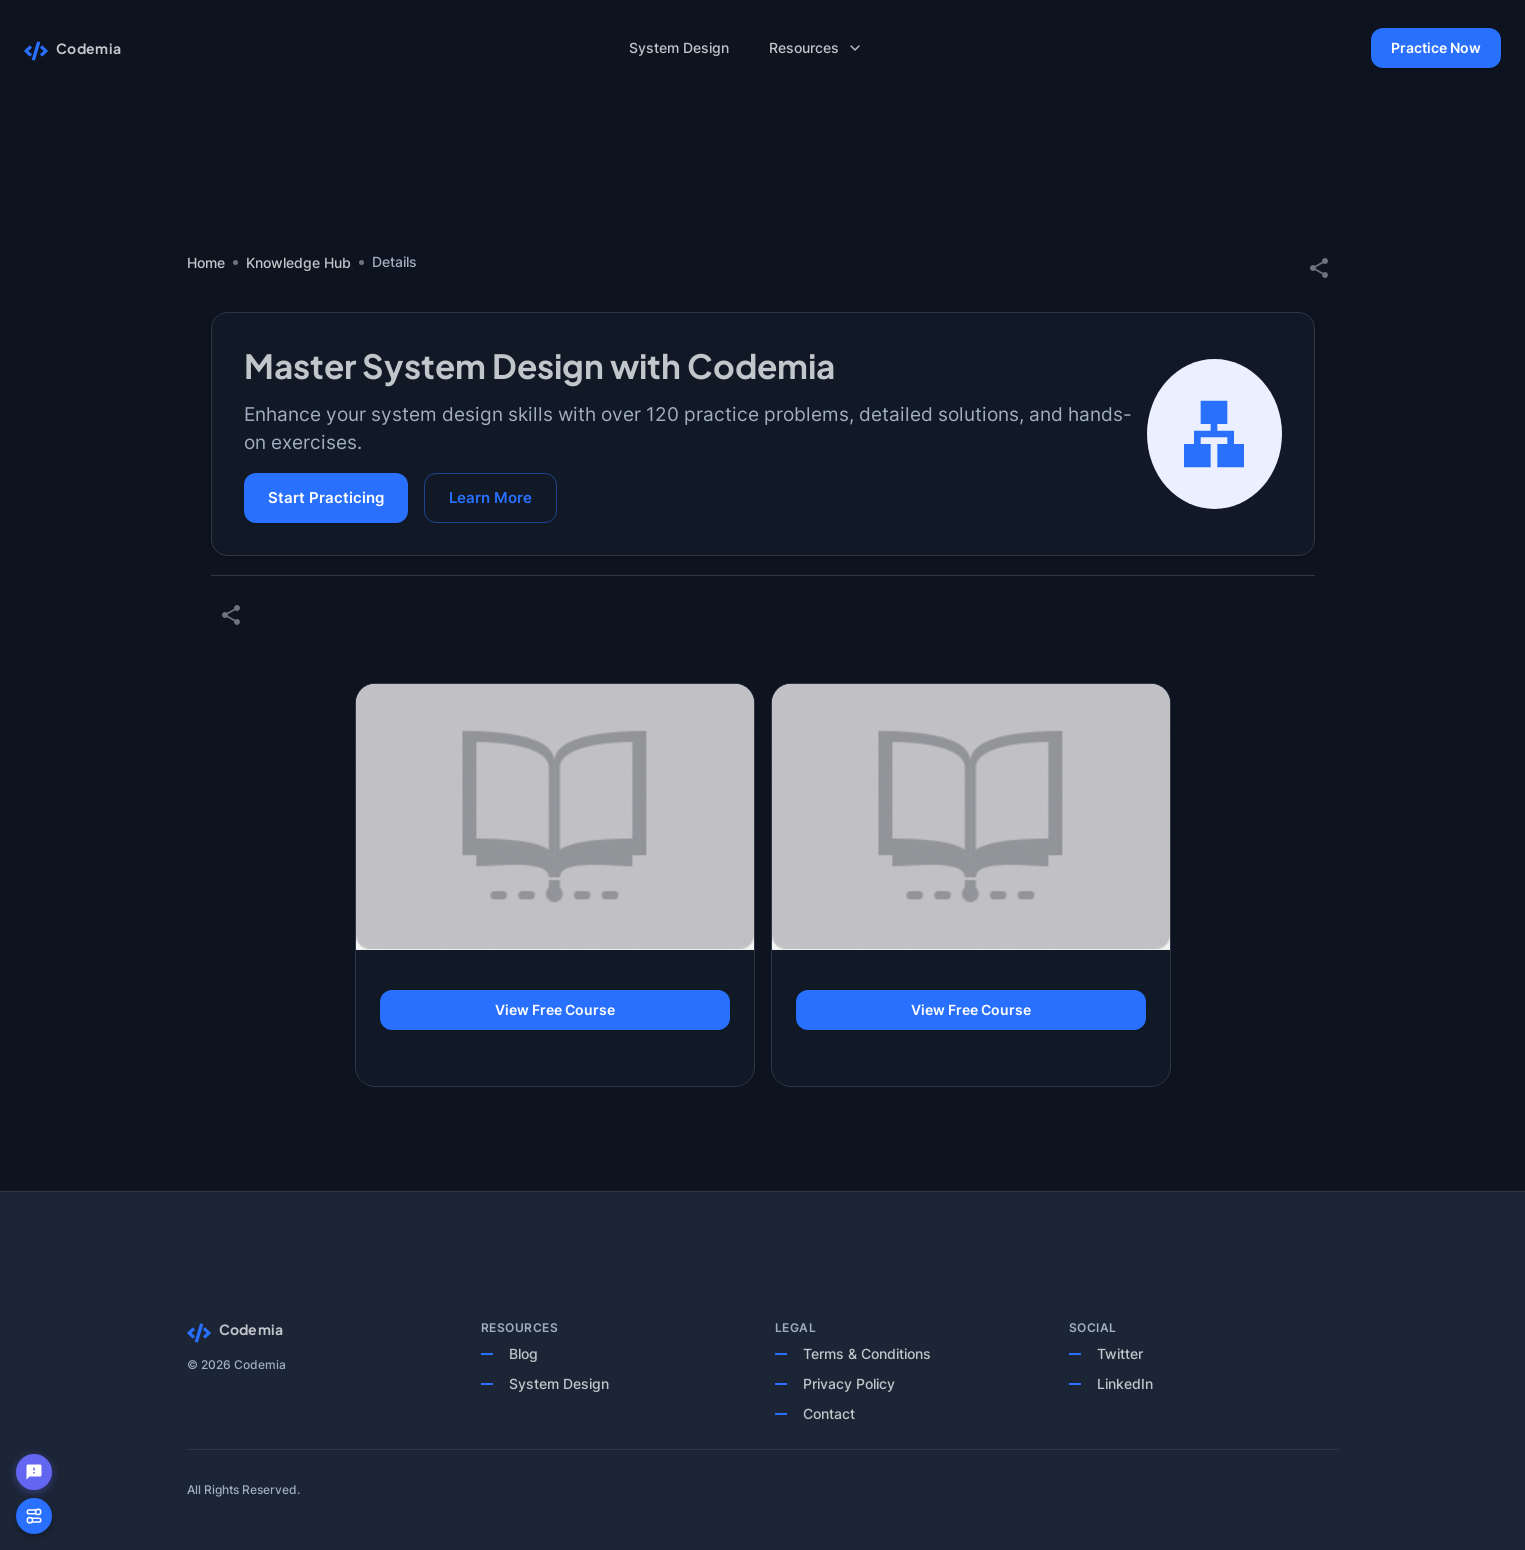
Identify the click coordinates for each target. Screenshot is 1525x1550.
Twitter (1120, 1353)
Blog (523, 1353)
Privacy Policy (849, 1383)
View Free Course (555, 1010)
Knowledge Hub (298, 262)
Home (206, 262)
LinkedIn (1125, 1383)
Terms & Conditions (867, 1353)
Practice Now (1436, 48)
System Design (559, 1383)
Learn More (490, 498)
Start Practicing (326, 498)
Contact (829, 1413)
